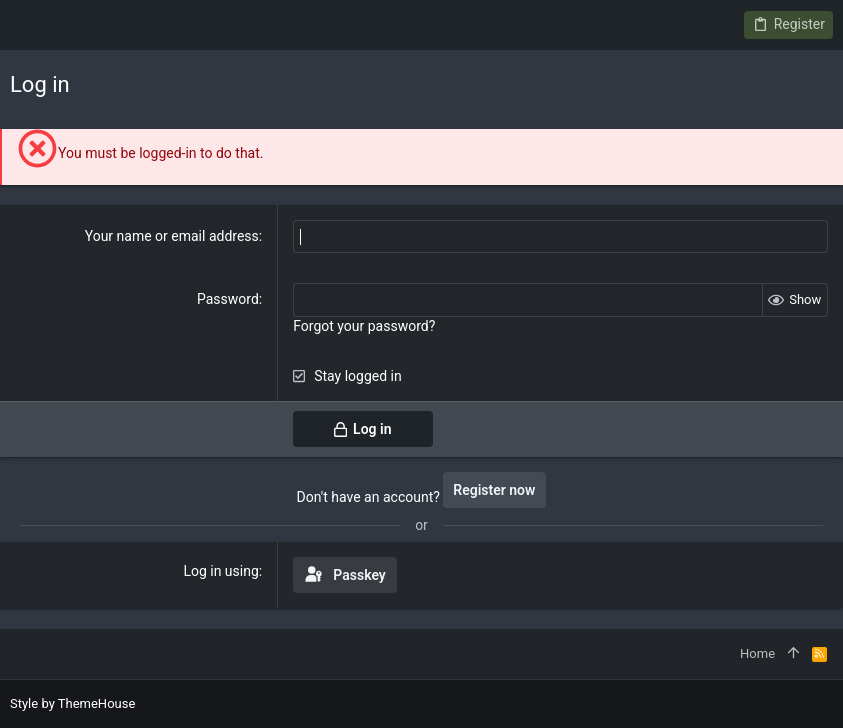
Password (228, 299)
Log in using (220, 571)
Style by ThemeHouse (72, 703)
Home (757, 653)
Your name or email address (172, 236)
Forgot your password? (364, 326)
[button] (30, 25)
